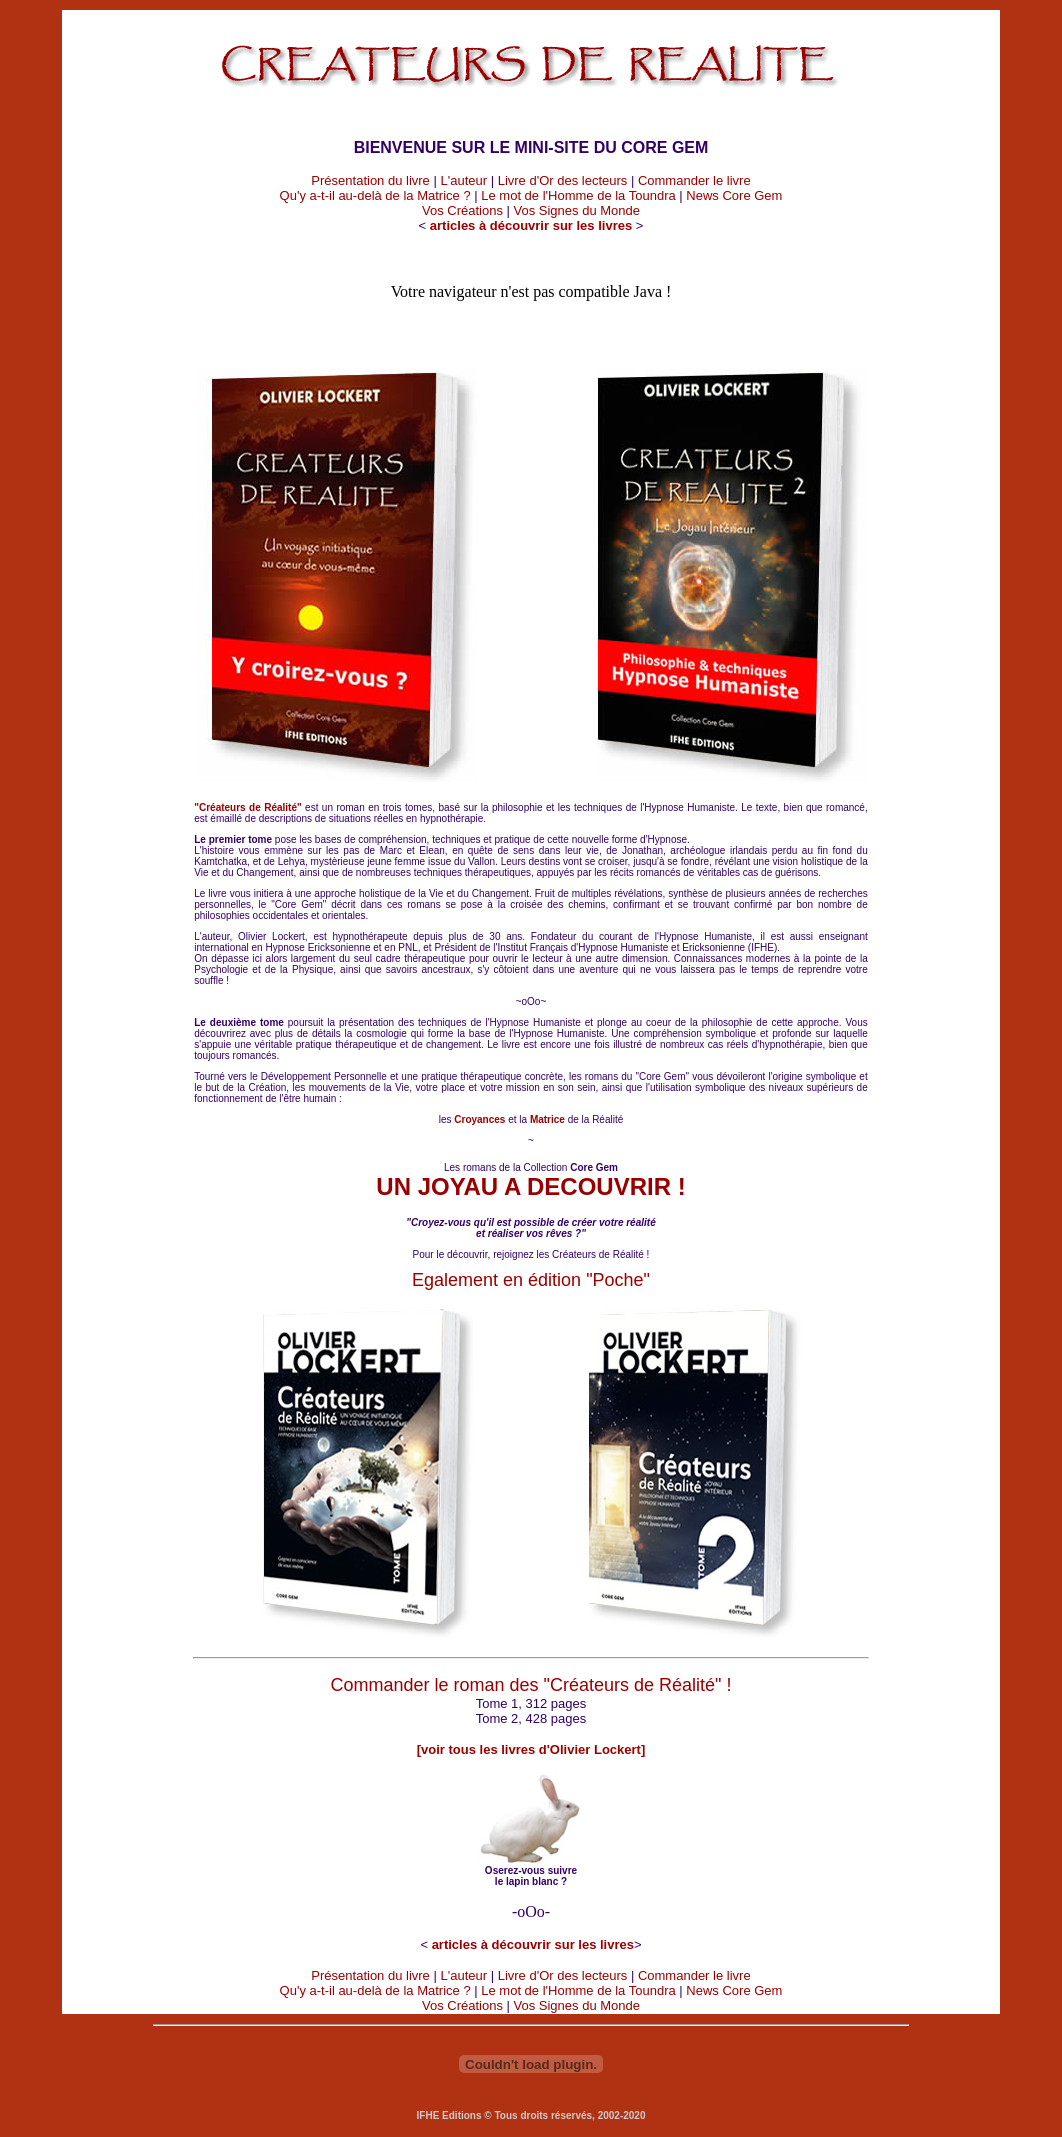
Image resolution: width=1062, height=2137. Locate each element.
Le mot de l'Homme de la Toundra (578, 195)
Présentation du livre (370, 180)
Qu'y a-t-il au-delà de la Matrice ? (375, 195)
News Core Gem (734, 195)
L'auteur (463, 180)
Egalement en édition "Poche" (531, 1280)
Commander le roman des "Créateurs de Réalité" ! (531, 1685)
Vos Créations (462, 210)
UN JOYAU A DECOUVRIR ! (530, 1186)
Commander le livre (694, 180)
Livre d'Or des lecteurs (563, 180)
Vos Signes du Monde (577, 210)
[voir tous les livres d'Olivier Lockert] (531, 1749)
